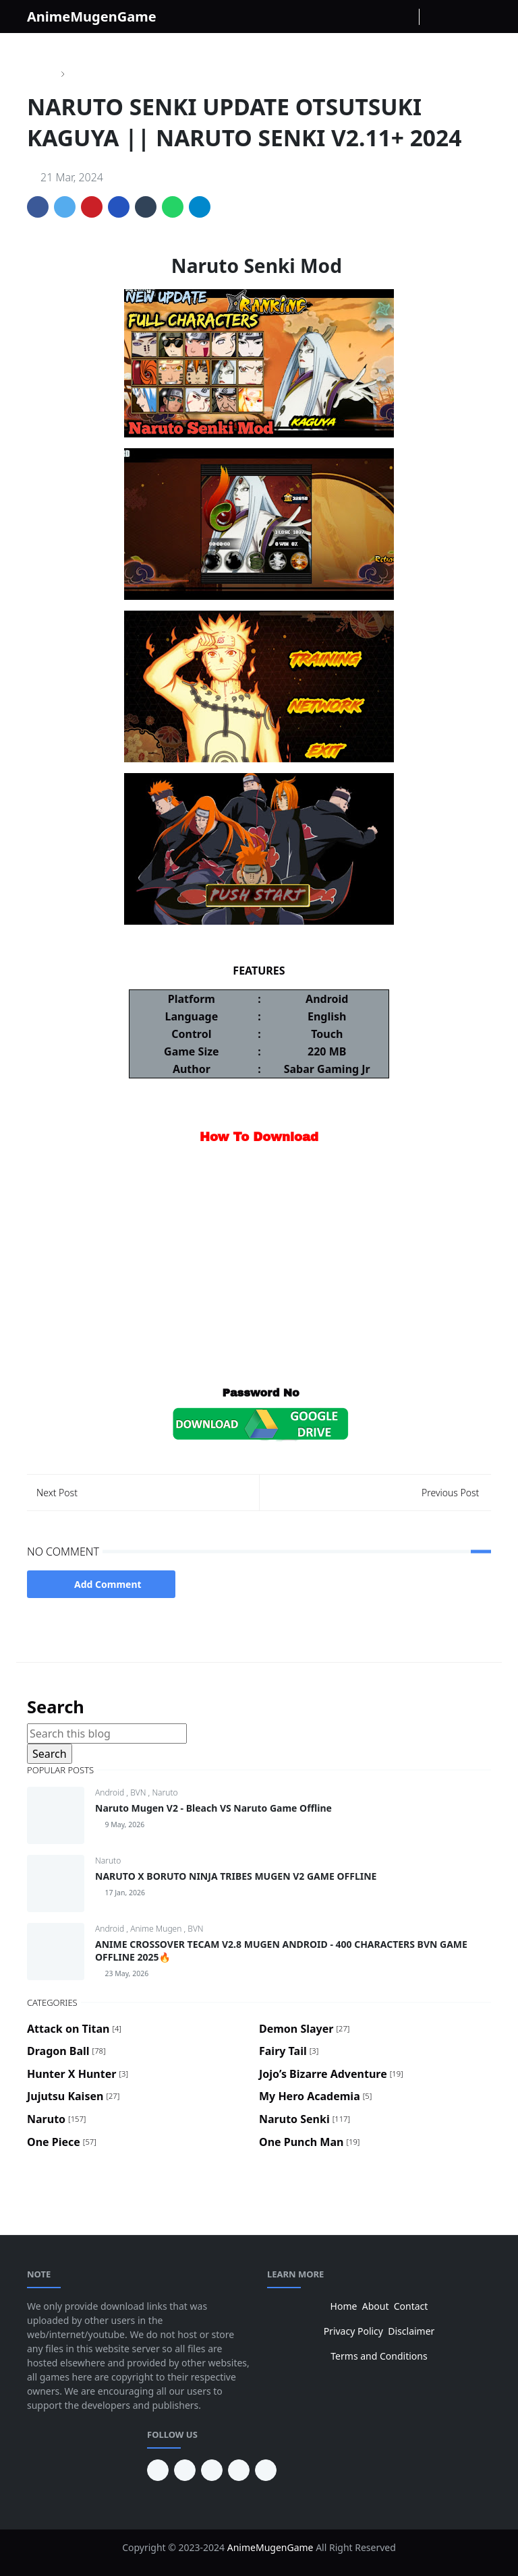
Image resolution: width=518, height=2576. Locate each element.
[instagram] (384, 17)
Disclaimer (411, 2331)
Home (343, 2306)
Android (110, 1792)
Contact (411, 2306)
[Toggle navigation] (480, 16)
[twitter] (239, 2470)
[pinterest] (158, 2470)
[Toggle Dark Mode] (433, 16)
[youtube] (185, 2470)
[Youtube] (405, 17)
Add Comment (101, 1584)
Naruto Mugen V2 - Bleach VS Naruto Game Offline (213, 1808)
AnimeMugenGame (91, 16)
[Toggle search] (456, 17)
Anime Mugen (156, 1928)
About (375, 2306)
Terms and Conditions (378, 2356)
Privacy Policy (353, 2331)
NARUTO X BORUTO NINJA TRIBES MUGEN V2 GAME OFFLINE (235, 1876)
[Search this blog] (107, 1733)
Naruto (164, 1792)
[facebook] (362, 17)
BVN (139, 1792)
